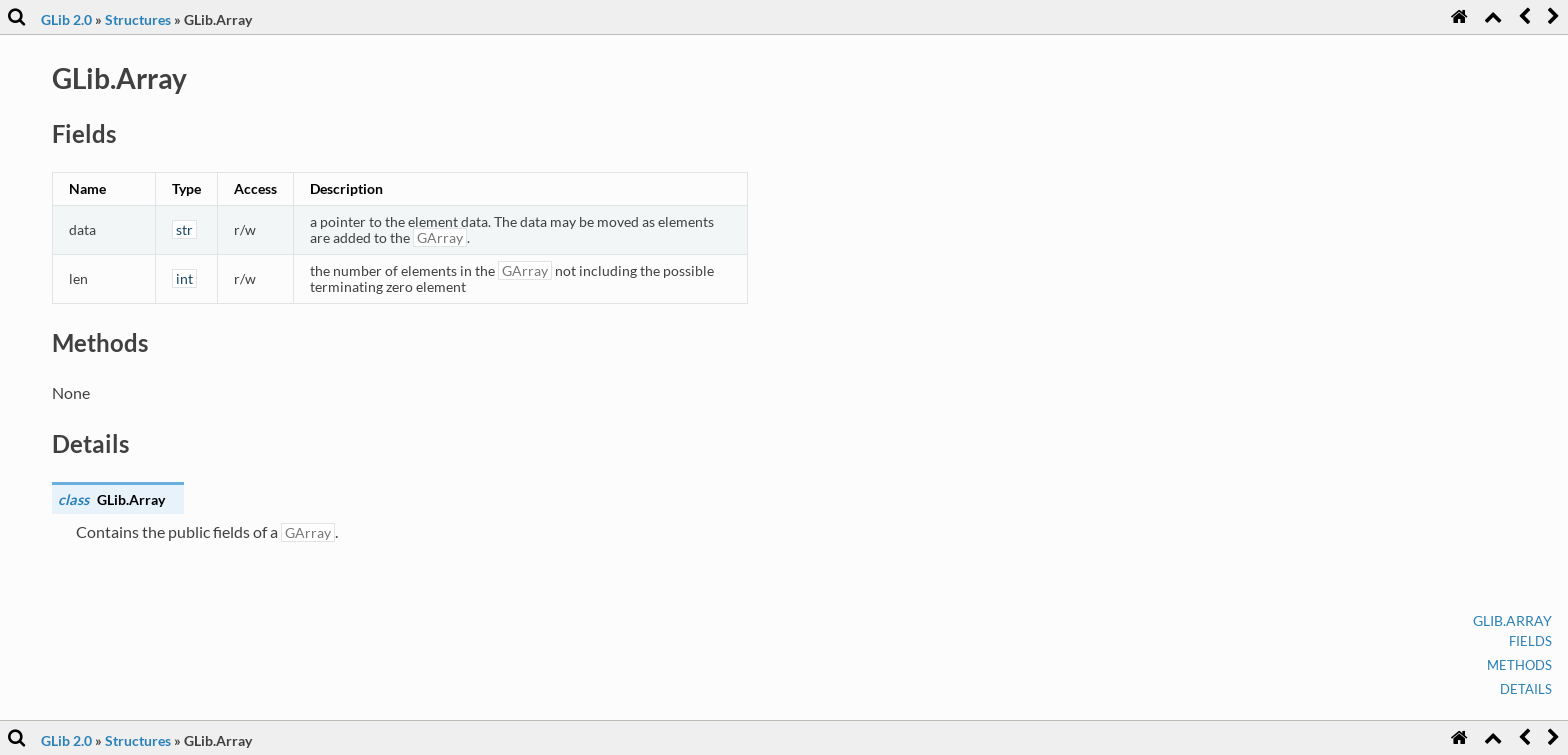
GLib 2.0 (66, 19)
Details (1526, 689)
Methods (1519, 665)
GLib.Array (1512, 620)
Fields (1530, 641)
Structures (138, 19)
